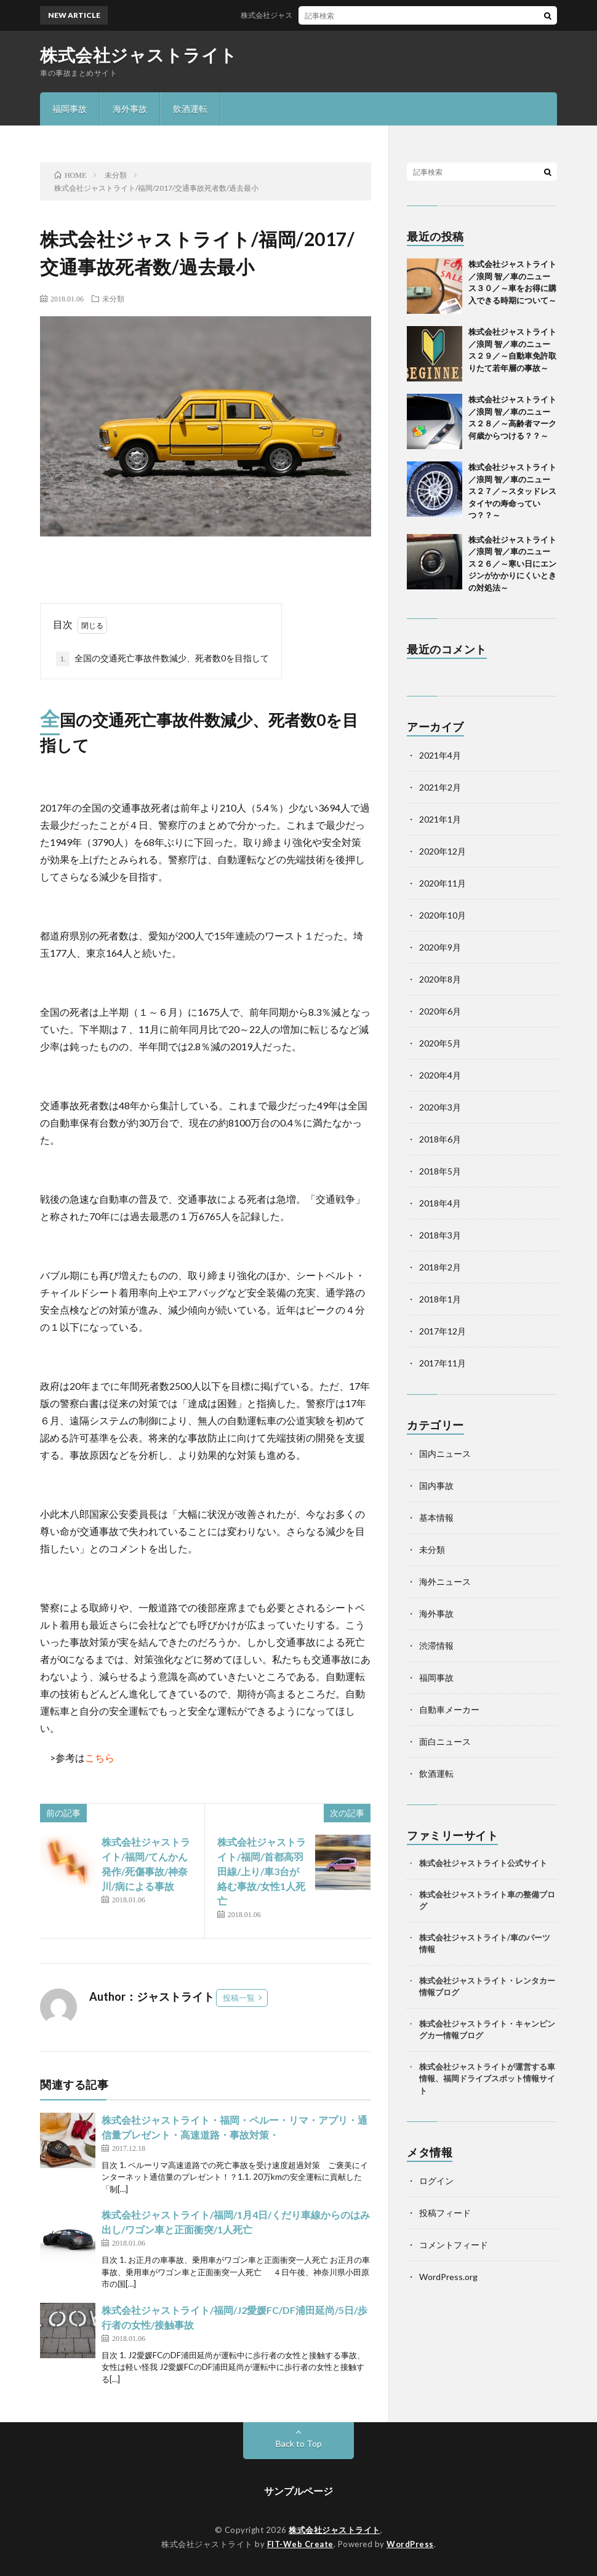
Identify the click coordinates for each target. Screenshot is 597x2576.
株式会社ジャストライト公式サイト (483, 1863)
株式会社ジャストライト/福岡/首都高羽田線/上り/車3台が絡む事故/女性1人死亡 (261, 1871)
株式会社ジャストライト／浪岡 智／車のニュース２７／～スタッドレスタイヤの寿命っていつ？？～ (512, 491)
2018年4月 (440, 1203)
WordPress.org (448, 2276)
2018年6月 (440, 1139)
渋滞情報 (436, 1645)
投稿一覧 (239, 1998)
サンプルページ (298, 2491)
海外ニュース (445, 1581)
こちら (99, 1757)
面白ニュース (445, 1741)
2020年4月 (440, 1075)
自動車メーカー (449, 1709)
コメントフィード (453, 2244)
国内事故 (436, 1485)
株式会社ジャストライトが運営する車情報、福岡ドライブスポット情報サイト (487, 2078)
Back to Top (299, 2443)
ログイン (436, 2180)
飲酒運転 (190, 108)
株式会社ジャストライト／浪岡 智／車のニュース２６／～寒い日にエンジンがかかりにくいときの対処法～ (512, 563)
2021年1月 (440, 819)
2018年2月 (440, 1267)
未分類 (113, 298)
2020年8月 (440, 979)
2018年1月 (440, 1299)
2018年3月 (440, 1235)
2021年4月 (440, 755)
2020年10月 (442, 915)
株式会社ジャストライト (139, 54)
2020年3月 (440, 1107)
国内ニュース (445, 1453)
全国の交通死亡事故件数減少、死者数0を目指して (162, 659)
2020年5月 (440, 1043)
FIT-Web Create (300, 2544)
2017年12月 (442, 1331)
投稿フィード (445, 2212)
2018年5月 (440, 1171)
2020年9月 (440, 947)
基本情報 (436, 1517)
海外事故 (130, 108)
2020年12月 (442, 851)
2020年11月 (442, 883)
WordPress (410, 2544)
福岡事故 (69, 108)
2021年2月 (440, 787)
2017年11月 (442, 1363)
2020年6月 (440, 1011)
